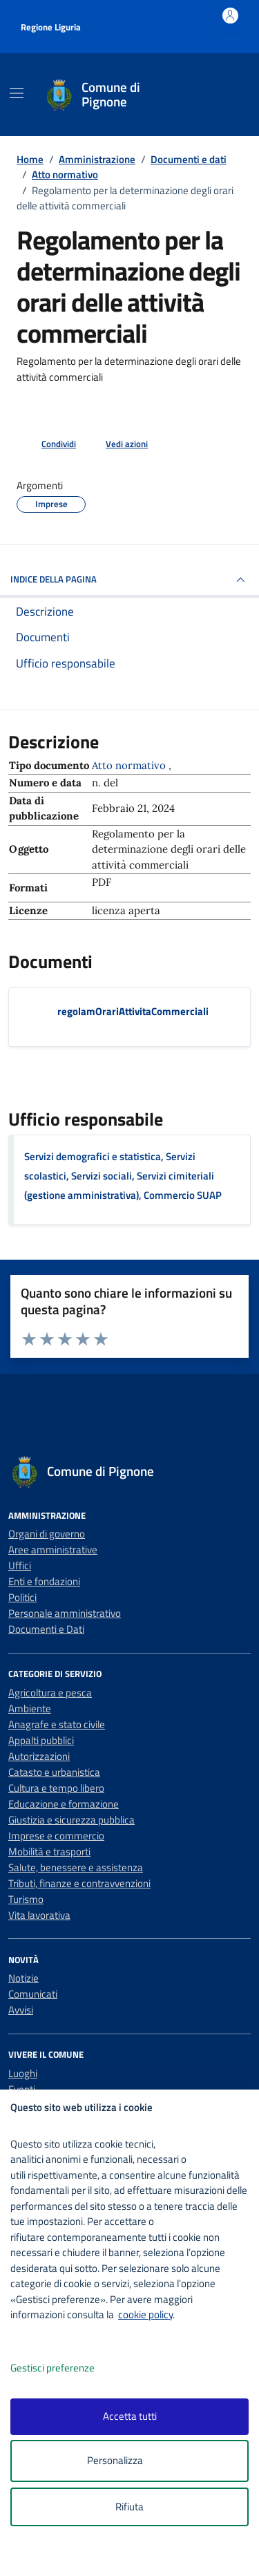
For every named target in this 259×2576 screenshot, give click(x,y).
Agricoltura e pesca (50, 1693)
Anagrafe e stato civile (56, 1724)
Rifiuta (129, 2507)
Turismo (26, 1899)
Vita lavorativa (39, 1915)
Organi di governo (46, 1534)
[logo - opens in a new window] (135, 2556)
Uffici (19, 1565)
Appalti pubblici (41, 1740)
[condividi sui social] (48, 444)
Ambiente (29, 1708)
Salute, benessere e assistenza (75, 1867)
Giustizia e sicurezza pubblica (71, 1820)
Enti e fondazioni (44, 1581)
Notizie (23, 1978)
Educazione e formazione (63, 1804)
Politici (22, 1597)
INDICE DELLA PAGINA (129, 579)
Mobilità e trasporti (49, 1851)
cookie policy (145, 2314)
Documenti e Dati (46, 1629)
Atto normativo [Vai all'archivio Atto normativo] (130, 765)
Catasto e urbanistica (54, 1772)
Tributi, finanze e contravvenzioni (79, 1883)
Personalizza (129, 2461)
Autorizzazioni (39, 1756)
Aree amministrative (52, 1549)
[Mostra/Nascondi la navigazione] (16, 93)
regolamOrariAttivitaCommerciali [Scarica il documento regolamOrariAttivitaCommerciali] (133, 1011)
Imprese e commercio (56, 1836)
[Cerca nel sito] (222, 95)
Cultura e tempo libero (56, 1788)
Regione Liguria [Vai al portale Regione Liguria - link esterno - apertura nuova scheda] (51, 27)
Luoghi (22, 2073)
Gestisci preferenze (67, 2368)
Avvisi (20, 2010)
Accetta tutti (130, 2416)
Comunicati (32, 1994)
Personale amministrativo (64, 1613)
